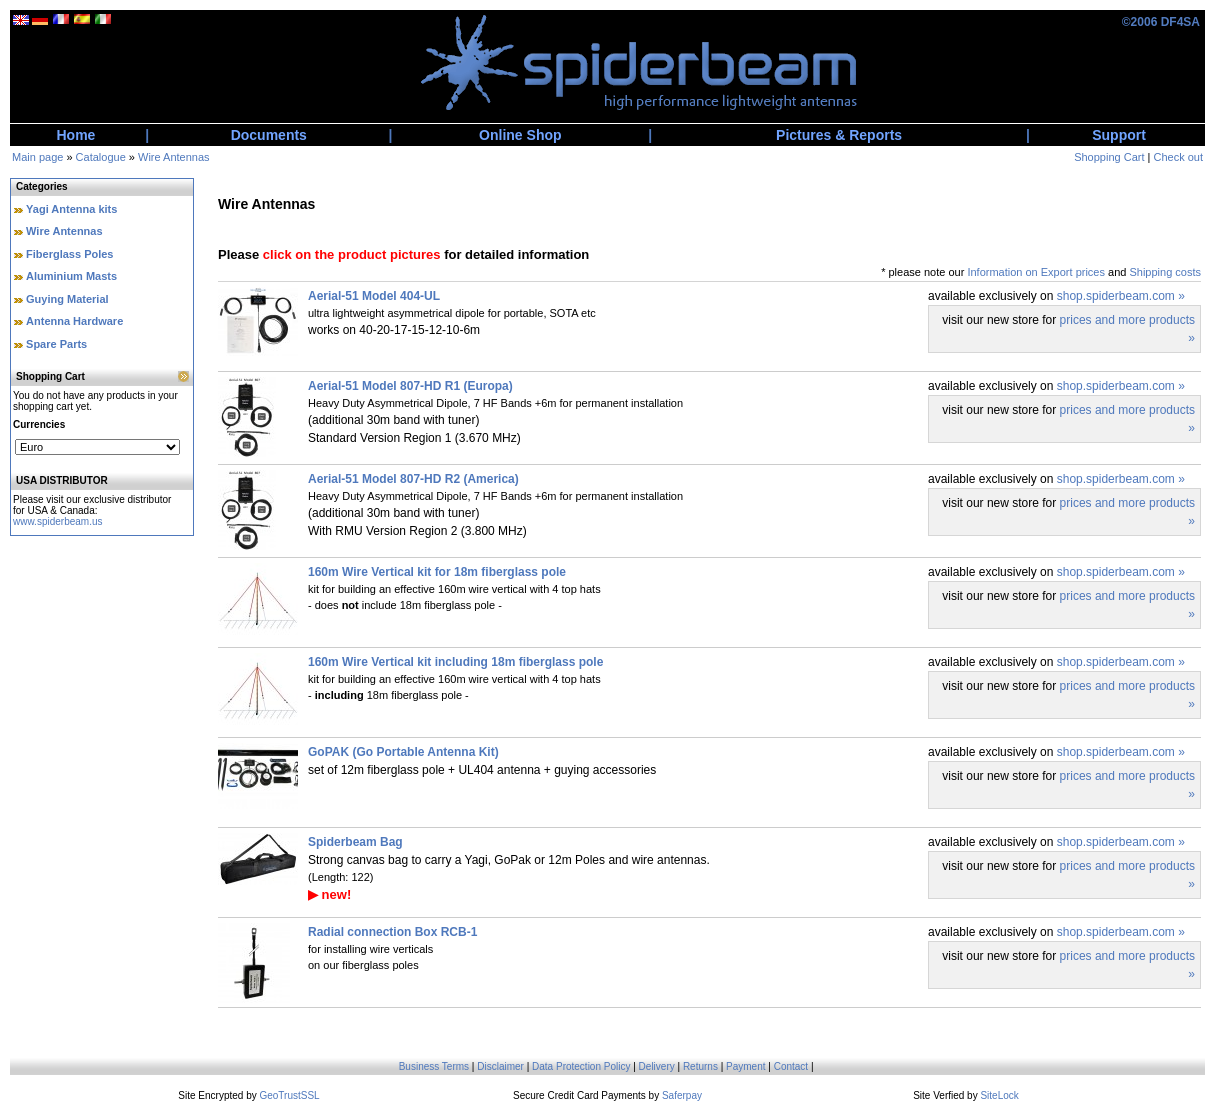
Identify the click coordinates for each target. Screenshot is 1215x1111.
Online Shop (520, 135)
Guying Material (67, 299)
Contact (791, 1066)
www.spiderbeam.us (57, 521)
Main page (37, 157)
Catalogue (101, 157)
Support (1119, 135)
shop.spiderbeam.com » (1121, 296)
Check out (1178, 157)
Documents (269, 135)
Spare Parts (56, 344)
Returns (700, 1066)
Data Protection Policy (581, 1066)
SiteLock (999, 1095)
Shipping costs (1165, 272)
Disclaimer (500, 1066)
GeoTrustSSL (289, 1095)
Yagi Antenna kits (71, 209)
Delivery (657, 1066)
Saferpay (682, 1095)
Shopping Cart (1109, 157)
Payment (745, 1066)
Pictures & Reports (839, 135)
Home (76, 135)
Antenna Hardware (74, 321)
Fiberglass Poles (69, 254)
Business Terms (434, 1066)
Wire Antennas (174, 157)
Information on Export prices (1036, 272)
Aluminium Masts (71, 276)
